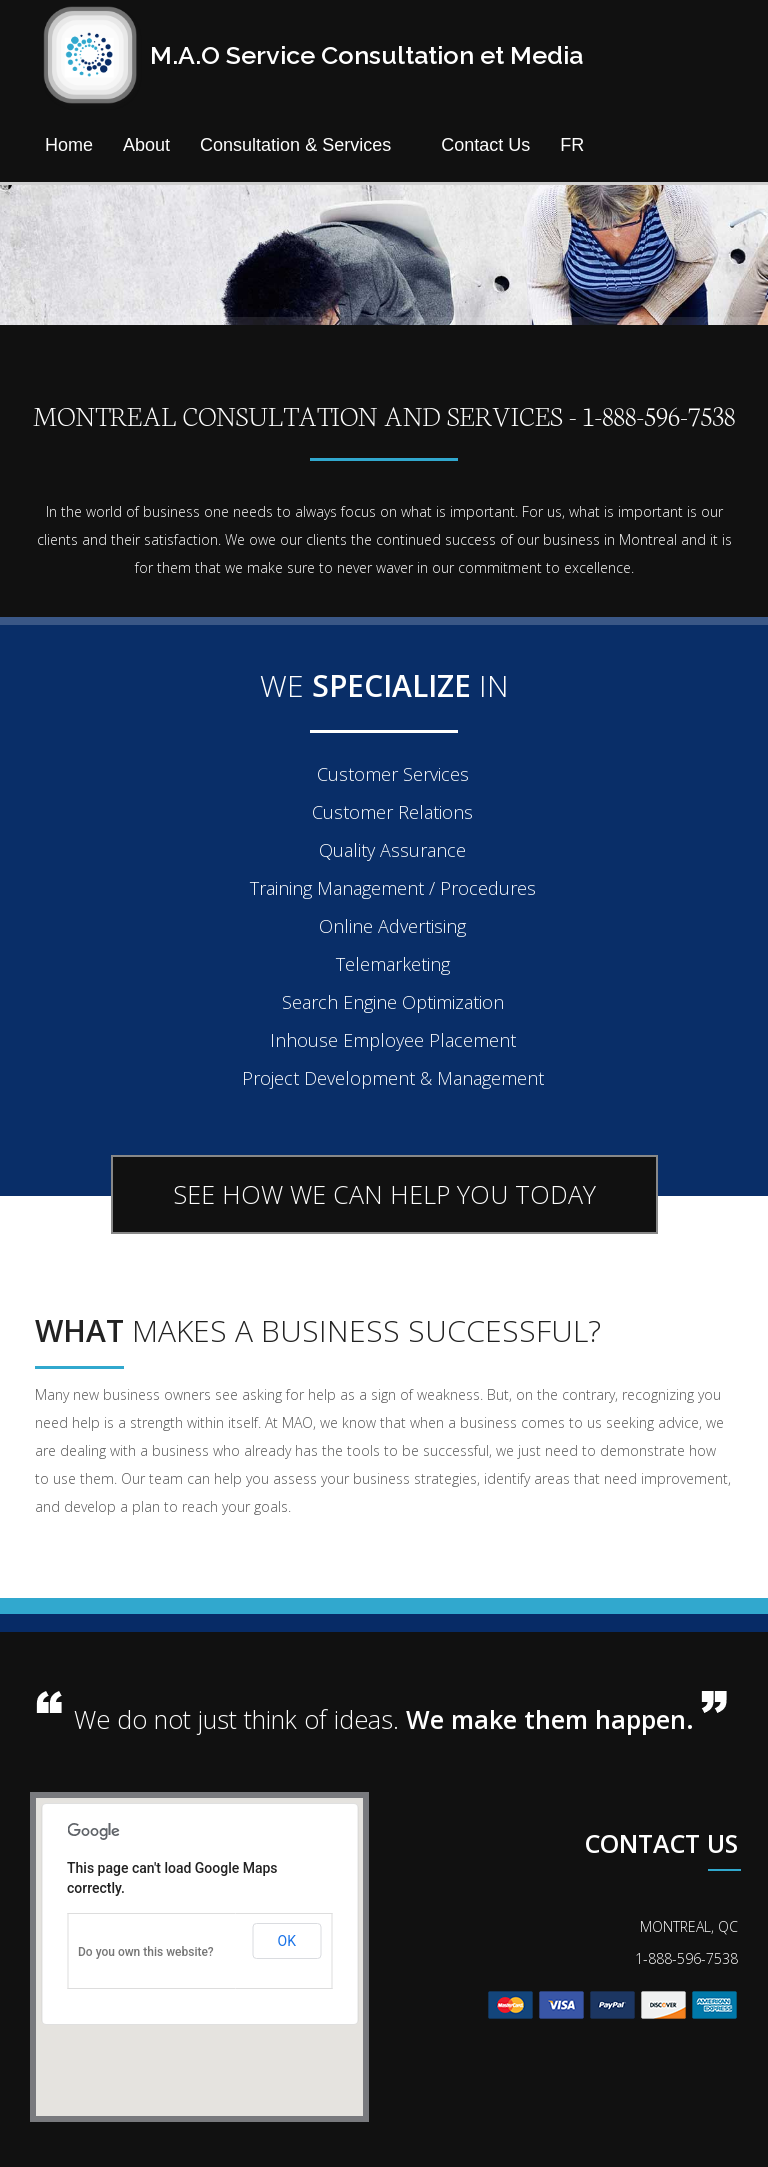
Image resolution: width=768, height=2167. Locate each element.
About (146, 145)
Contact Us (485, 145)
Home (69, 145)
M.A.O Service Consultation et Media (366, 55)
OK (287, 1941)
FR (572, 145)
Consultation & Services (295, 145)
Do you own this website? (146, 1952)
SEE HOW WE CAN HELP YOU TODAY (384, 1194)
